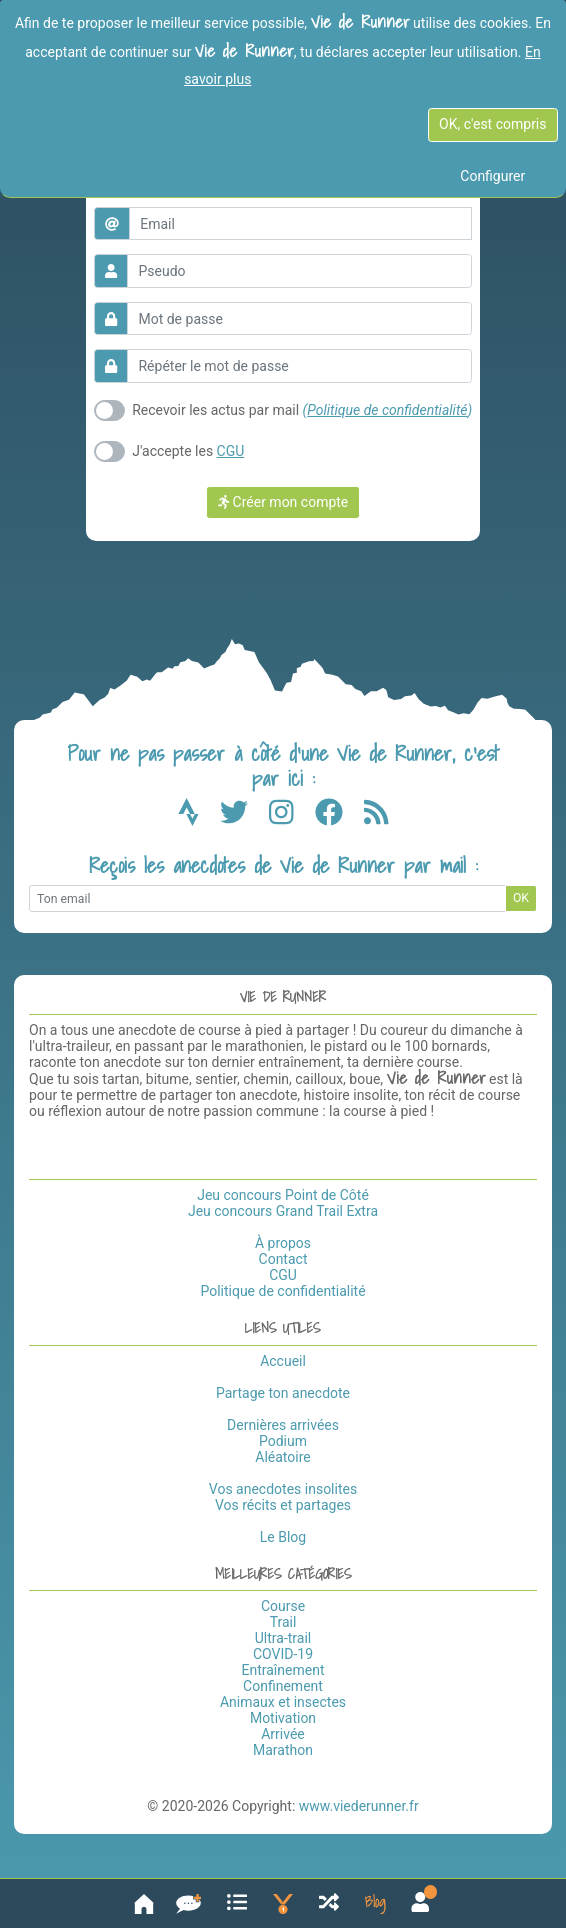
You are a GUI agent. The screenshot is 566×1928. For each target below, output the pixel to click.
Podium (283, 1441)
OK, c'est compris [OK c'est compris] (492, 124)
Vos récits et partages (283, 1505)
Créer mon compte (283, 502)
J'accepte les (188, 451)
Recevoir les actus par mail (302, 410)
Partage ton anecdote (283, 1393)
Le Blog (283, 1537)
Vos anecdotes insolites (283, 1489)
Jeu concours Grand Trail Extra (283, 1211)
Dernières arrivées (283, 1425)
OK (521, 898)
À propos (283, 1243)
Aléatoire (282, 1457)
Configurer (492, 176)
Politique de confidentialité (387, 410)
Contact (283, 1259)
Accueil (283, 1361)
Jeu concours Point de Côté (283, 1195)
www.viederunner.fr (359, 1806)
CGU (231, 451)
